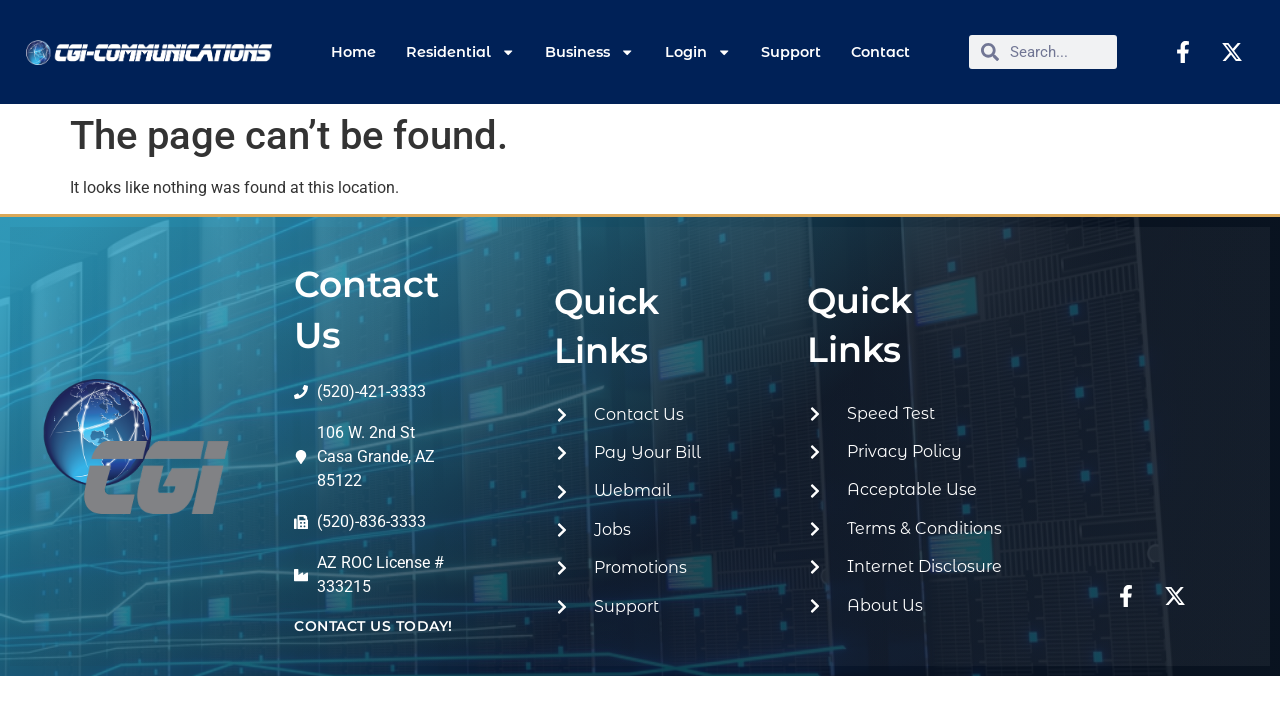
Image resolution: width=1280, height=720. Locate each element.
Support (791, 52)
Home (353, 52)
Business (589, 52)
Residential (460, 52)
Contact (880, 52)
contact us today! (373, 626)
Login (698, 52)
